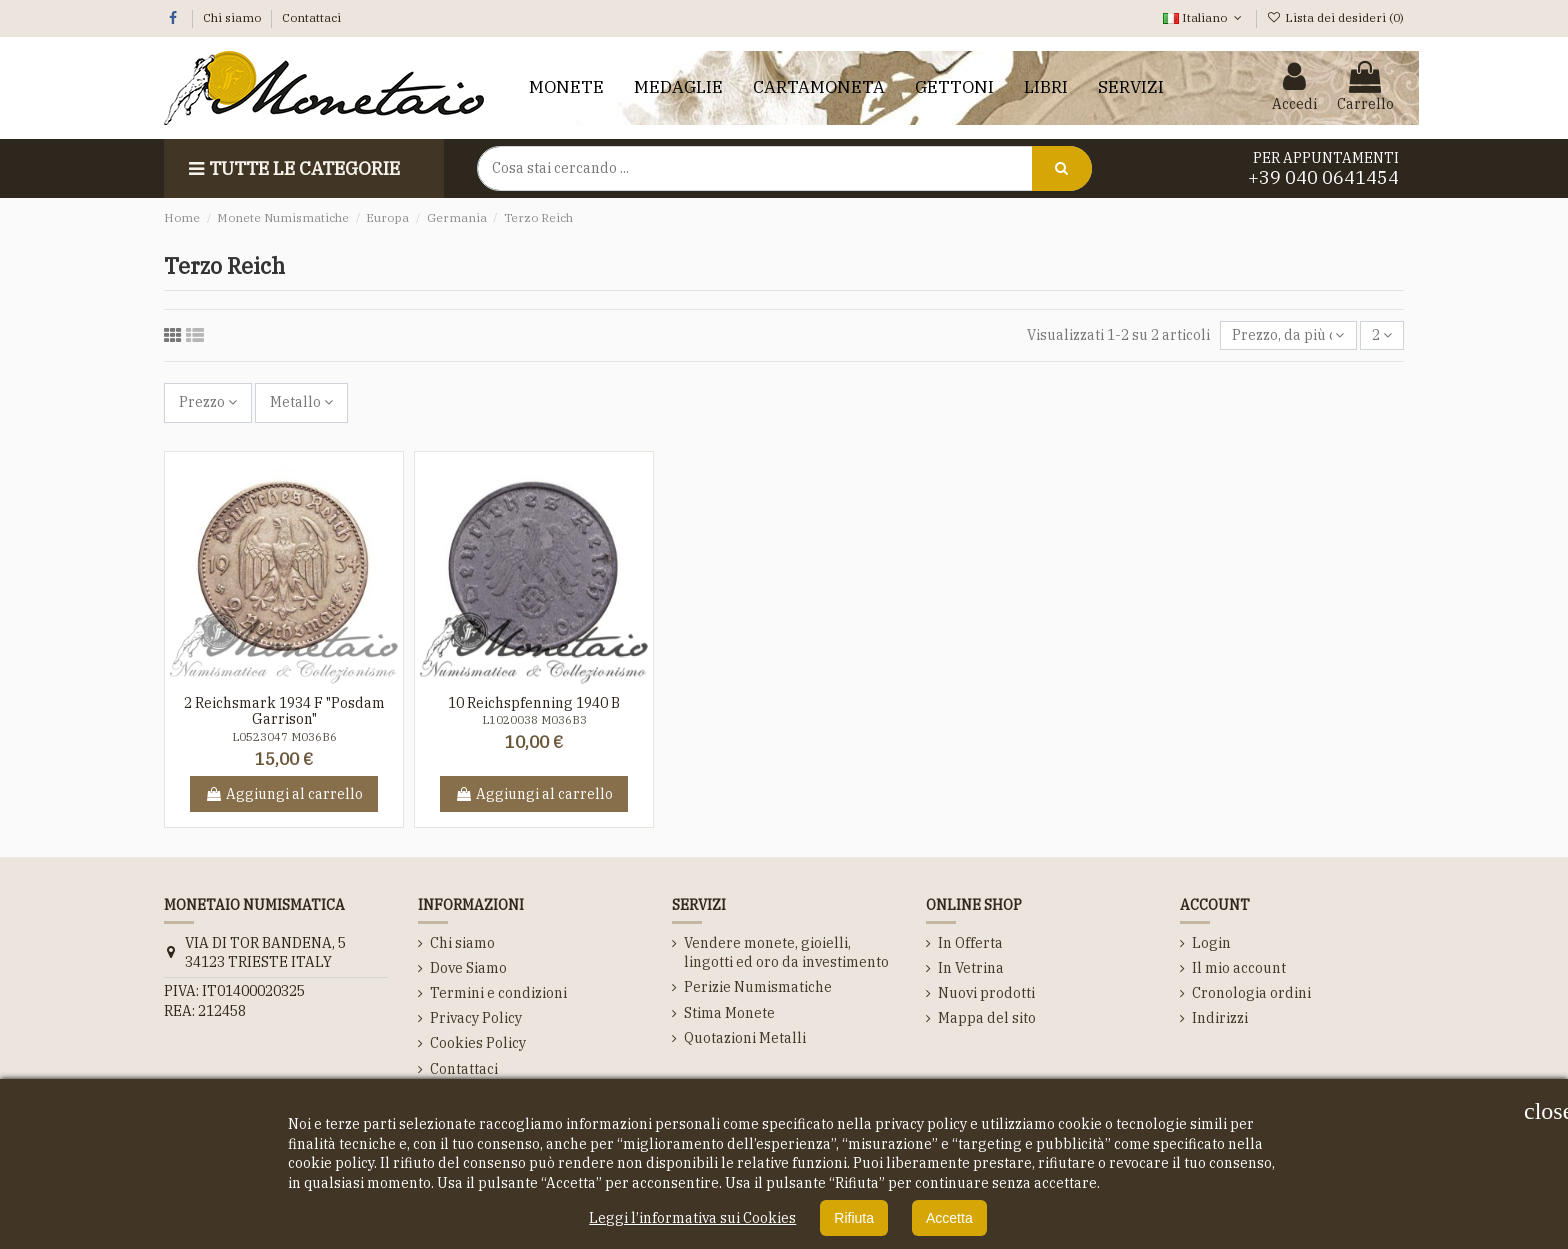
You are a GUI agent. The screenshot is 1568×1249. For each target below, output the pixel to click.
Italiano (1204, 17)
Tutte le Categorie (292, 168)
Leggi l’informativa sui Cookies (692, 1218)
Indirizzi (1220, 1018)
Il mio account (1239, 968)
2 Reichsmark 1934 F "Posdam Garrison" (284, 711)
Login (1211, 943)
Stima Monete (729, 1013)
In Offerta (970, 943)
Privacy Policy (476, 1018)
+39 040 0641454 (1323, 177)
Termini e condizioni (498, 993)
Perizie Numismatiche (758, 987)
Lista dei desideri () (1335, 17)
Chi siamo (233, 17)
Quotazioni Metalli (745, 1038)
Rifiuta (854, 1218)
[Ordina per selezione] (1288, 335)
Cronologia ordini (1251, 993)
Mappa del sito (987, 1018)
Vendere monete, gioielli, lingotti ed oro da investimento (786, 953)
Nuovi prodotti (986, 993)
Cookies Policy (478, 1043)
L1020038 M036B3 (534, 720)
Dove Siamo (468, 968)
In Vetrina (971, 968)
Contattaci (311, 17)
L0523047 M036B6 (284, 737)
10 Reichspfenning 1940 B (534, 703)
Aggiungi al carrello (284, 794)
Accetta (949, 1218)
